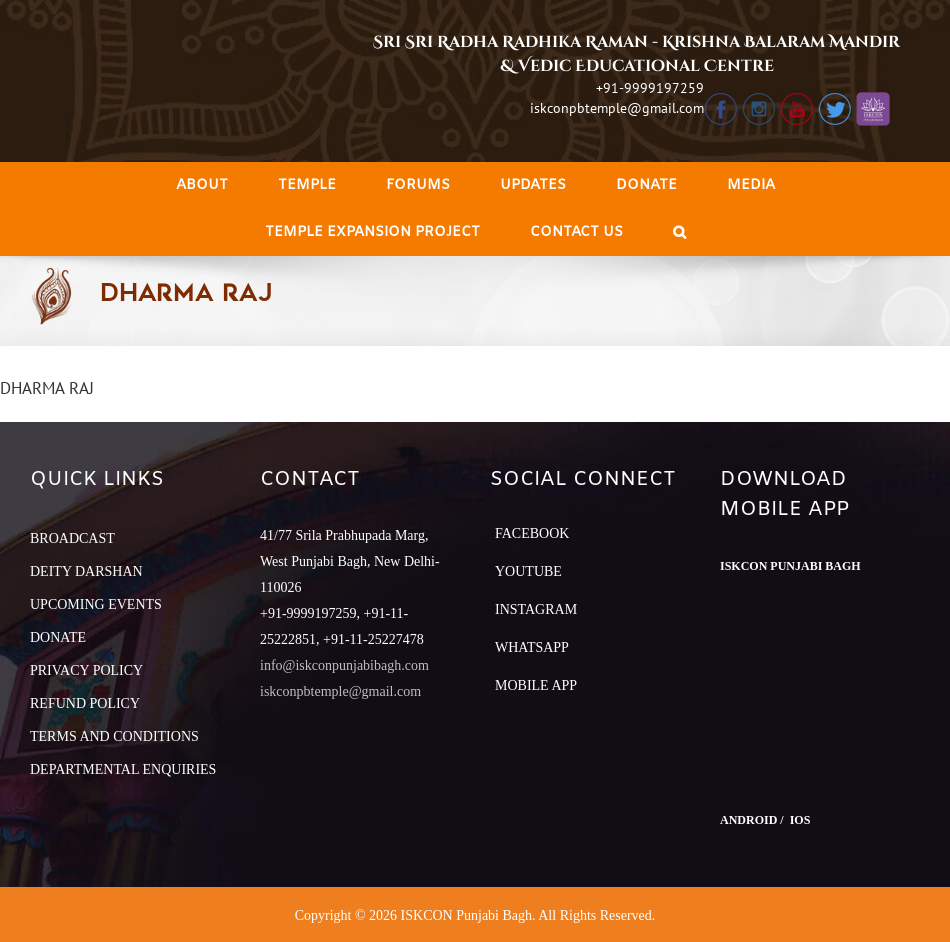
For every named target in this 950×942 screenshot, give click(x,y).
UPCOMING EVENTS (96, 604)
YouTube (528, 571)
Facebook (532, 533)
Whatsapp (532, 647)
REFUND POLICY (85, 703)
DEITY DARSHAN (86, 571)
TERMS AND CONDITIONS (114, 736)
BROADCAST (72, 538)
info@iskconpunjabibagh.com (344, 665)
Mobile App (536, 685)
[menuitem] (202, 185)
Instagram (536, 609)
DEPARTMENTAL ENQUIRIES (123, 769)
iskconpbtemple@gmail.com (617, 108)
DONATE (58, 637)
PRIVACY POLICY (86, 670)
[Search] (679, 232)
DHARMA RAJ (47, 388)
